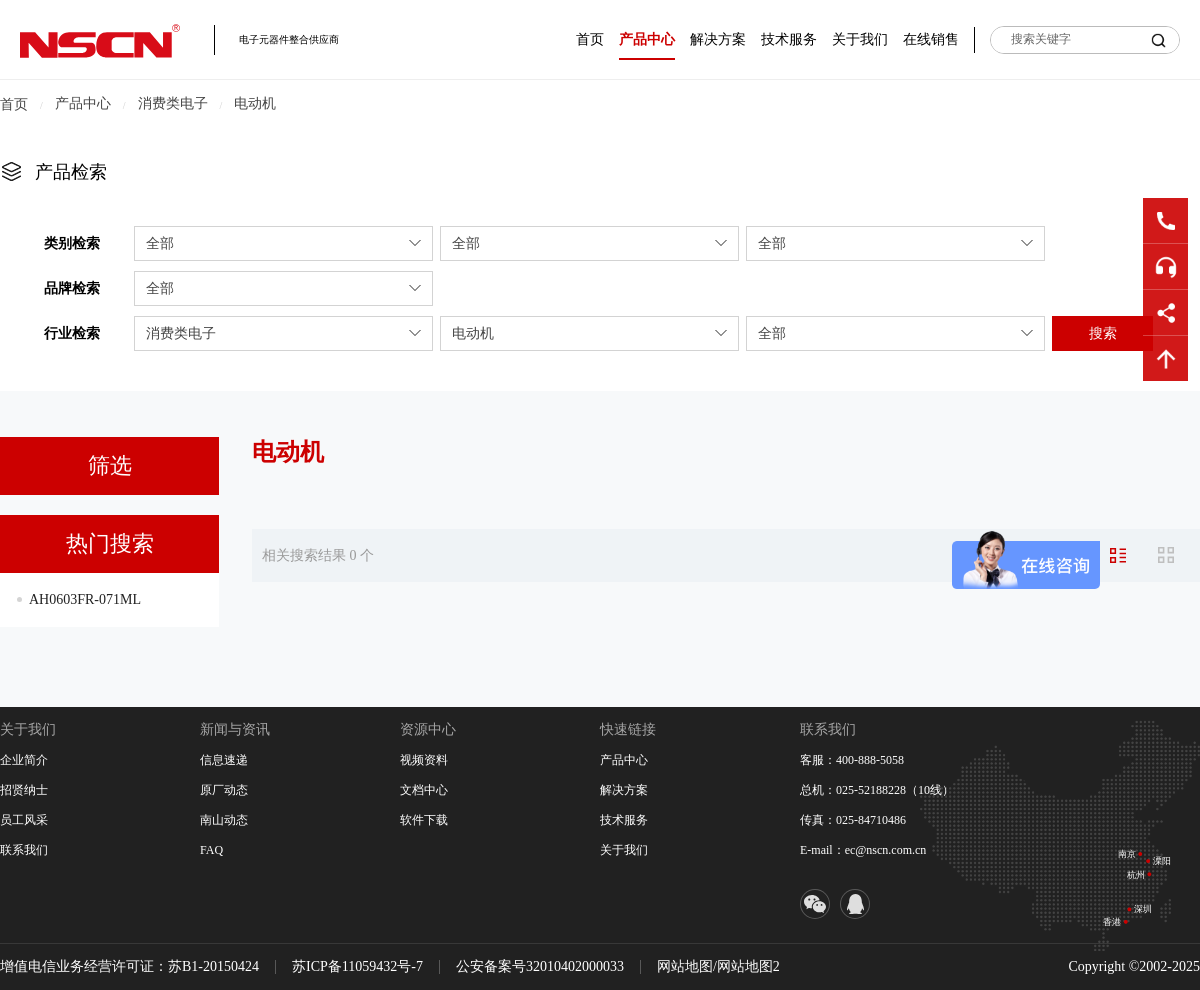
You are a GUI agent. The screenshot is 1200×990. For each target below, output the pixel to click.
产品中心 (647, 39)
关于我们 (860, 39)
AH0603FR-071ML (85, 599)
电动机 (255, 103)
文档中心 (424, 790)
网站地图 (685, 966)
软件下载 (424, 820)
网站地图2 (748, 966)
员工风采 (24, 820)
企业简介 (24, 760)
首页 (590, 39)
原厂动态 (224, 790)
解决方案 (718, 39)
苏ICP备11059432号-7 (357, 966)
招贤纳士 (24, 790)
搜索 (1103, 333)
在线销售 (931, 39)
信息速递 (224, 760)
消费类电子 (173, 103)
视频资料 (424, 760)
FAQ (211, 850)
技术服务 (789, 39)
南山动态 (224, 820)
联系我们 (24, 850)
